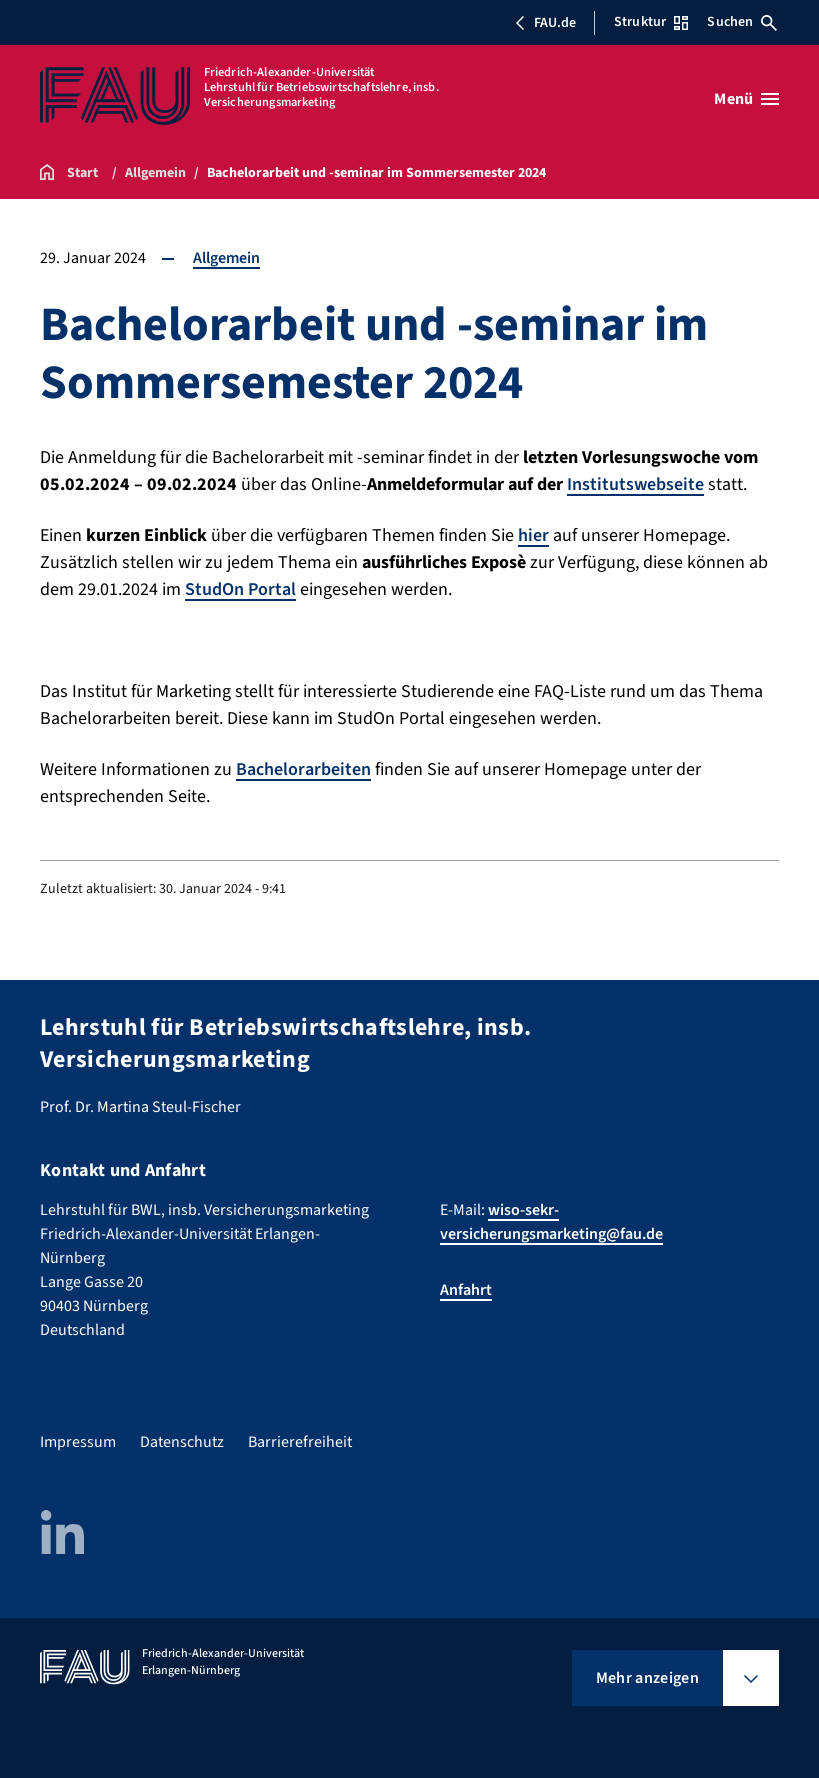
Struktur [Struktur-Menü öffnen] (651, 22)
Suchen (742, 22)
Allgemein (226, 258)
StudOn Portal (240, 589)
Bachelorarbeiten (303, 769)
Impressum (78, 1442)
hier (533, 535)
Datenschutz (182, 1442)
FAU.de (545, 23)
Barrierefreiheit (300, 1442)
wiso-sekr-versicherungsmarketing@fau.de (551, 1222)
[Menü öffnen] (746, 99)
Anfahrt (466, 1290)
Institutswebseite (635, 484)
